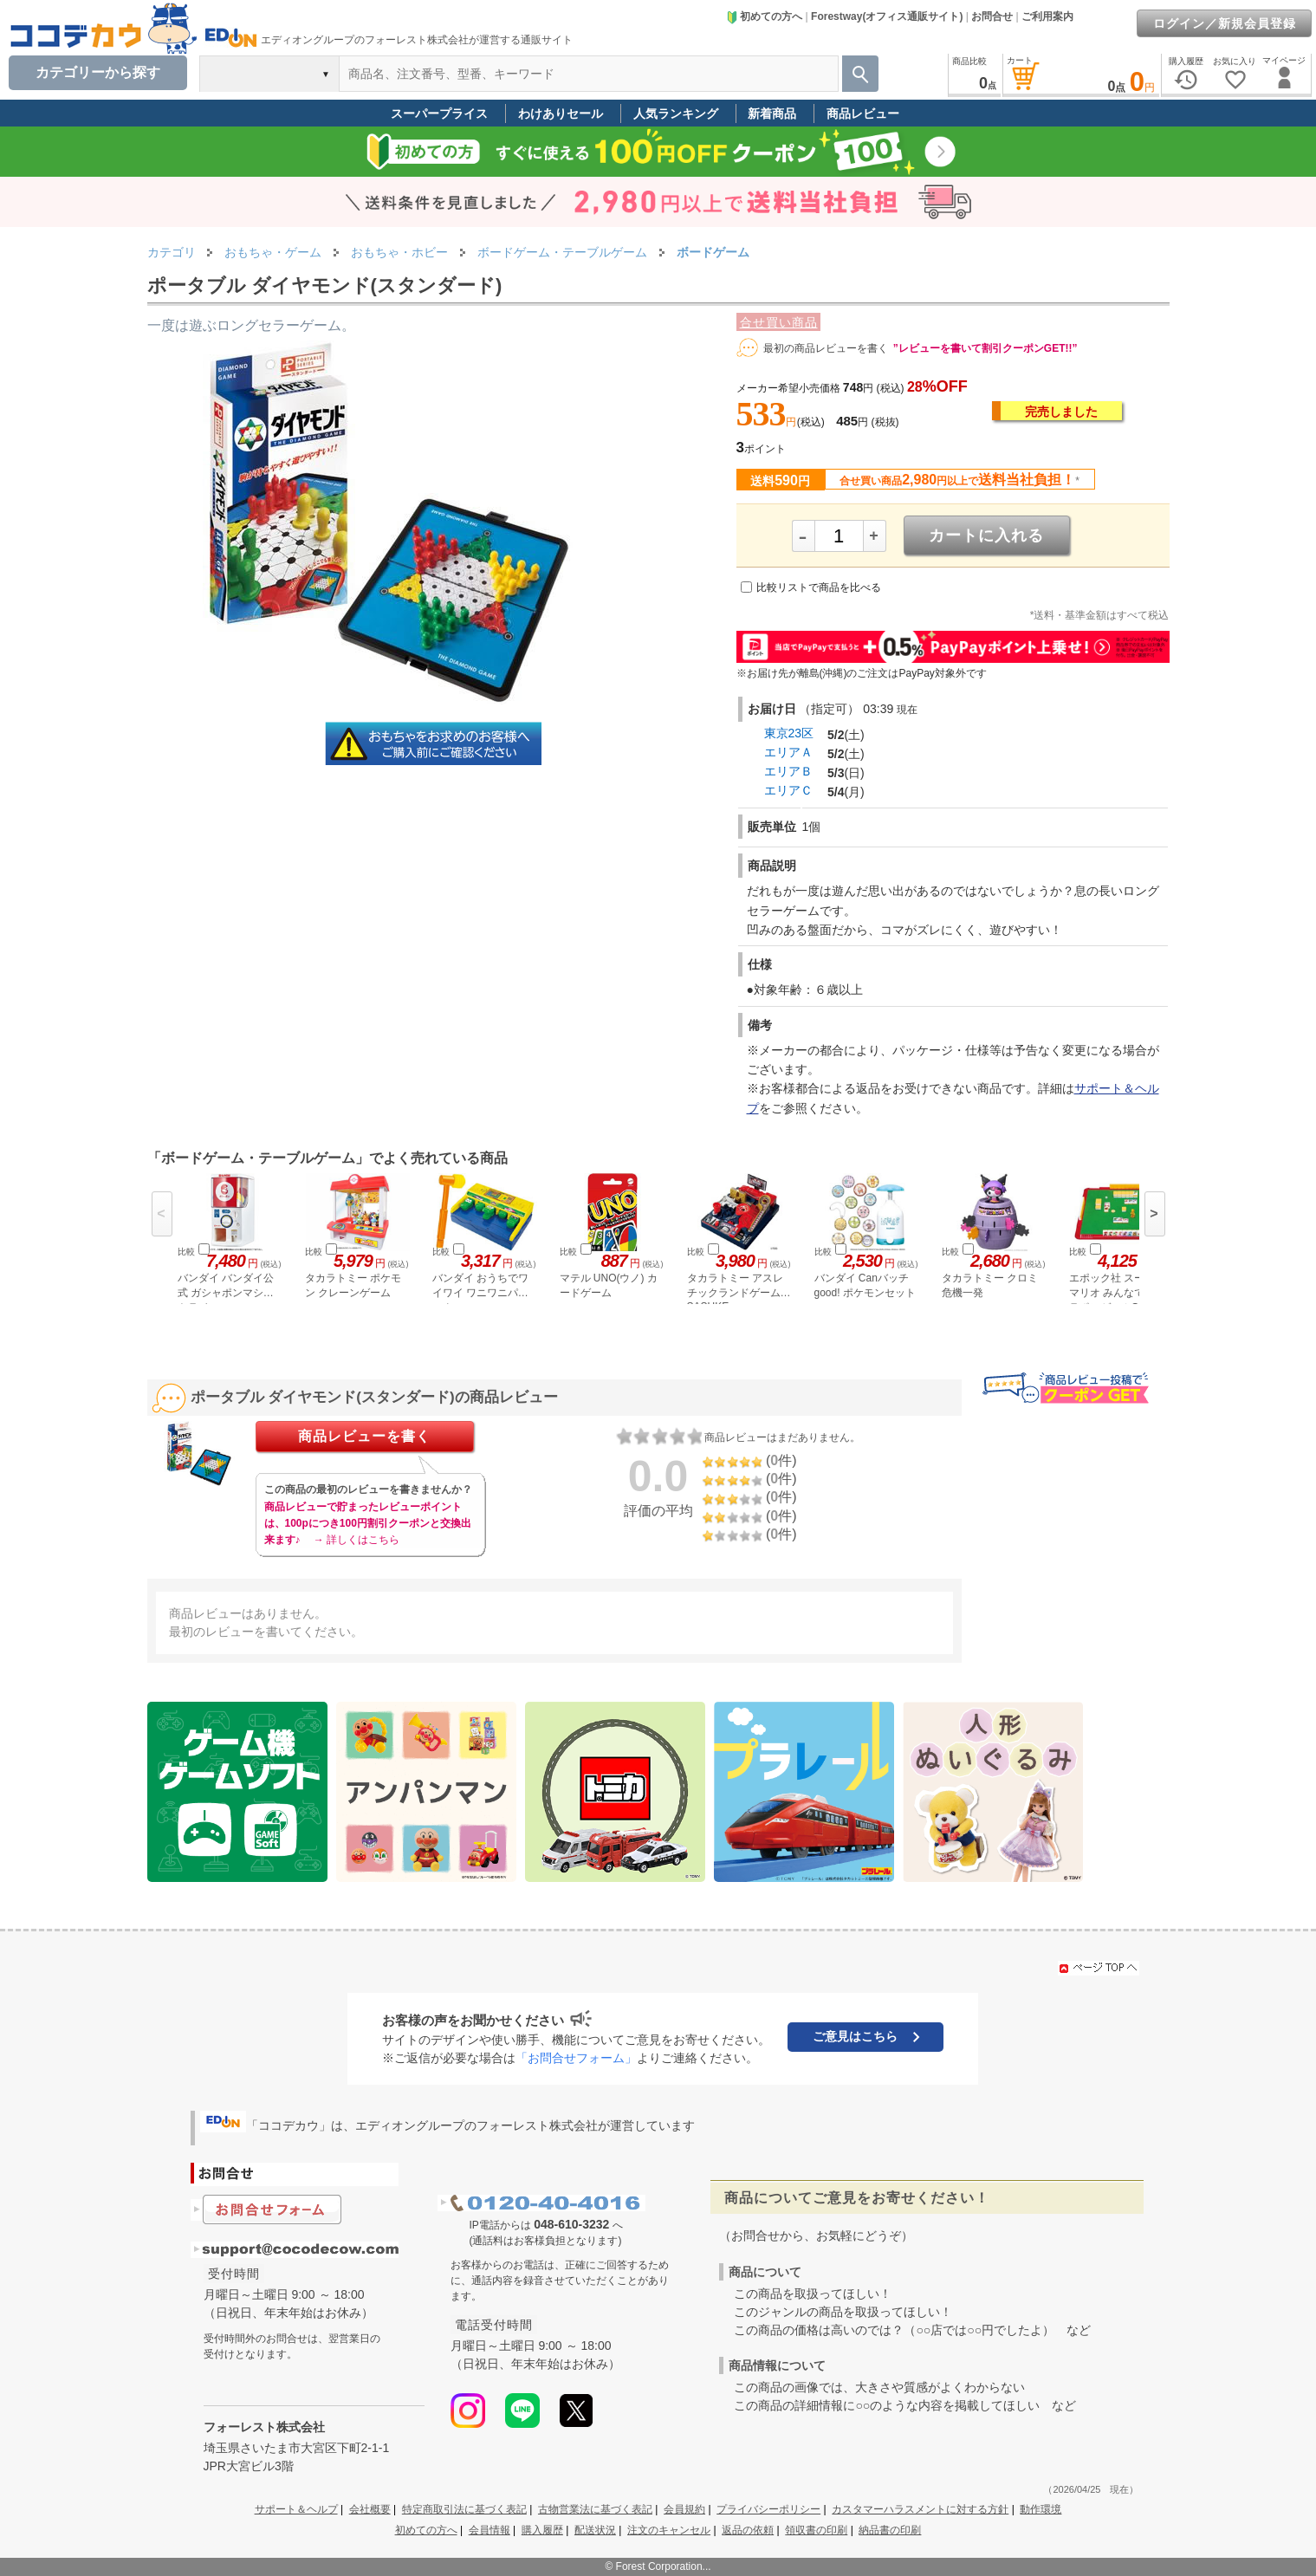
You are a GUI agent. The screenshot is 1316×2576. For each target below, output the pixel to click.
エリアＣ (788, 790)
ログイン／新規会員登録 (1224, 23)
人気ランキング (675, 113)
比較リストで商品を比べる (818, 587)
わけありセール (560, 113)
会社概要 (370, 2509)
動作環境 (1040, 2509)
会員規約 (684, 2509)
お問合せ (992, 16)
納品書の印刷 (890, 2530)
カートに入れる (986, 535)
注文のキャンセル (668, 2530)
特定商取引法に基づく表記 (464, 2509)
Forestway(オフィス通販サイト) (887, 16)
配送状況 (595, 2530)
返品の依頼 (748, 2530)
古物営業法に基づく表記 (595, 2509)
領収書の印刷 (816, 2530)
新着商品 (772, 113)
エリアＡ (788, 752)
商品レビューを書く (364, 1436)
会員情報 (489, 2530)
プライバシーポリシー (768, 2509)
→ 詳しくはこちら (356, 1540)
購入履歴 (542, 2530)
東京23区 (789, 733)
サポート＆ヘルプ (296, 2509)
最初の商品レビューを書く (825, 348)
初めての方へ (764, 16)
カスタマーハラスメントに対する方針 (920, 2509)
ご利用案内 (1047, 16)
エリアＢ (788, 771)
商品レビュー (863, 113)
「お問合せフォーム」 (576, 2058)
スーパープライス (439, 113)
